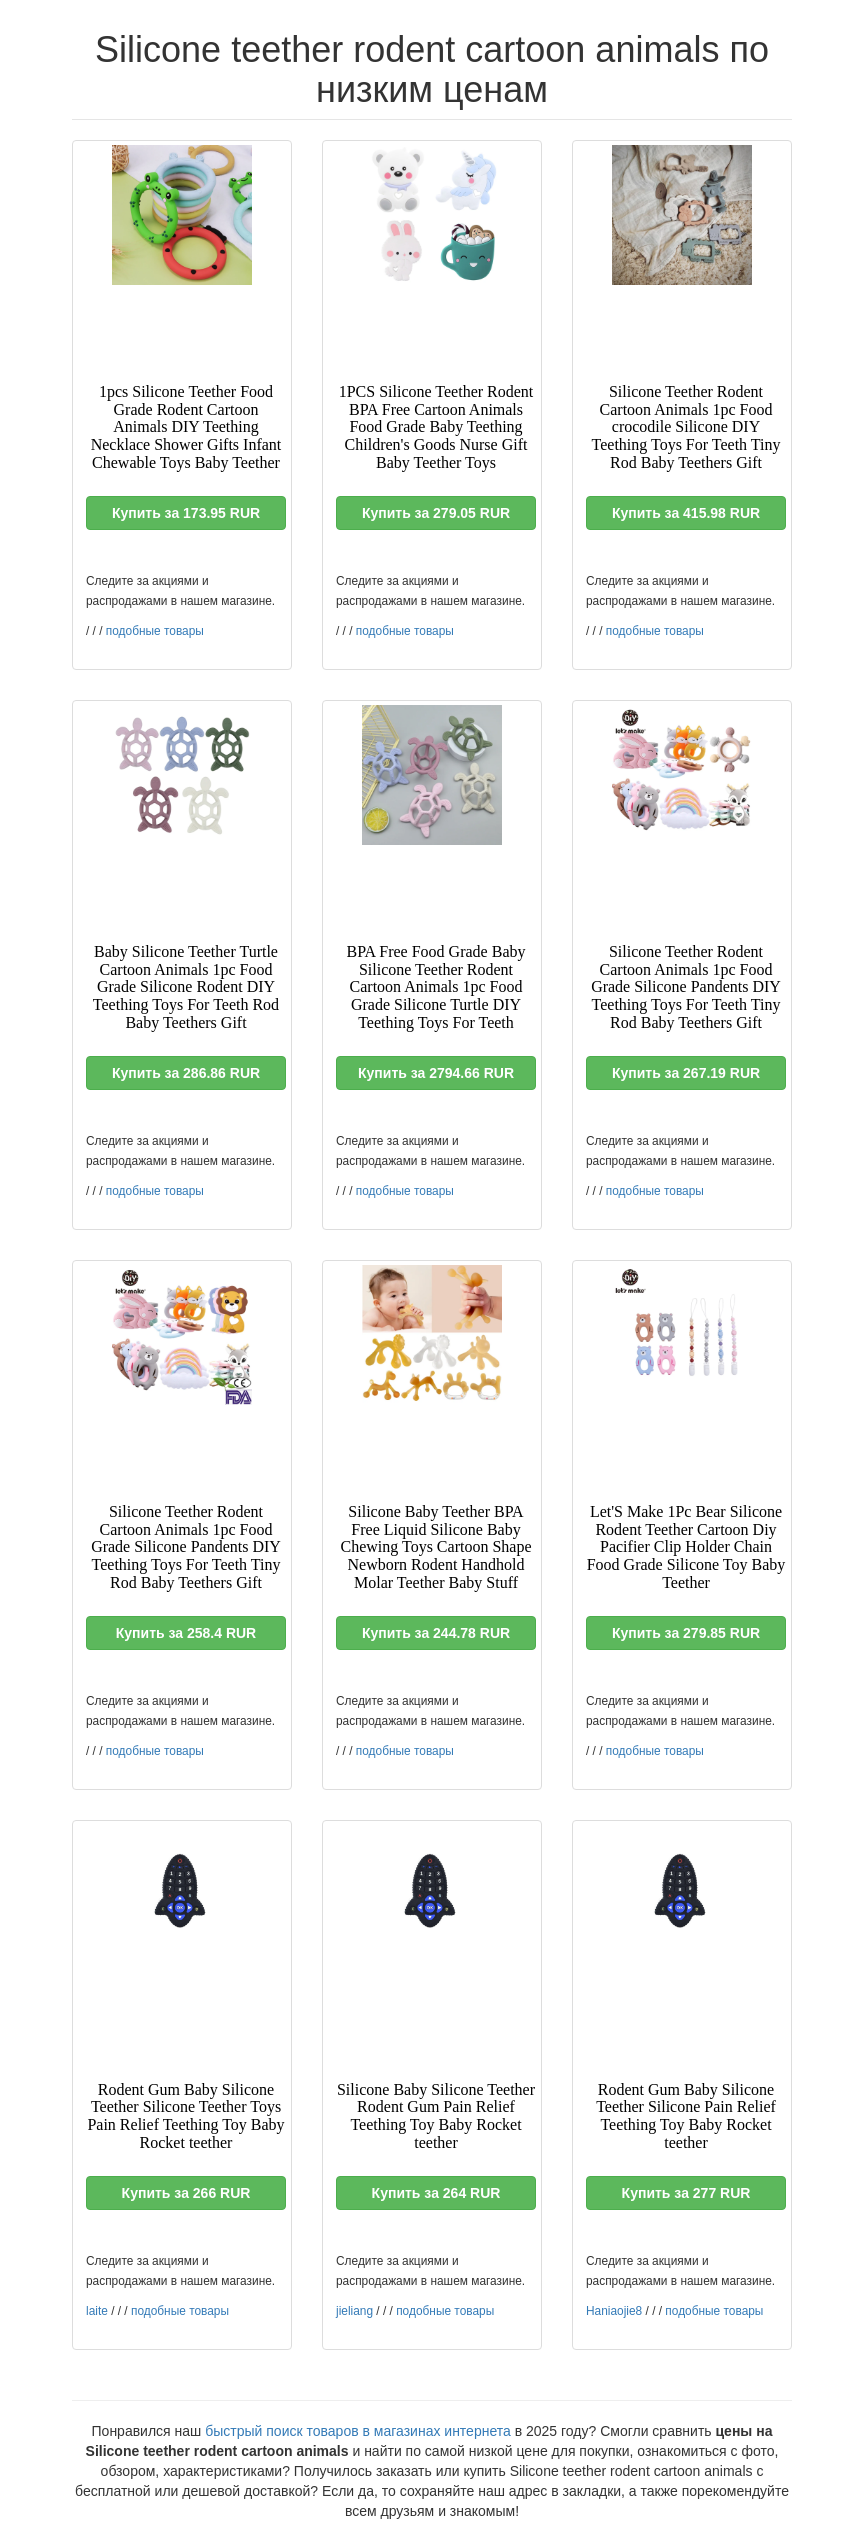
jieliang (354, 2311)
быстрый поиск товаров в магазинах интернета (358, 2431)
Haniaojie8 (614, 2311)
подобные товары (155, 631)
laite (97, 2311)
